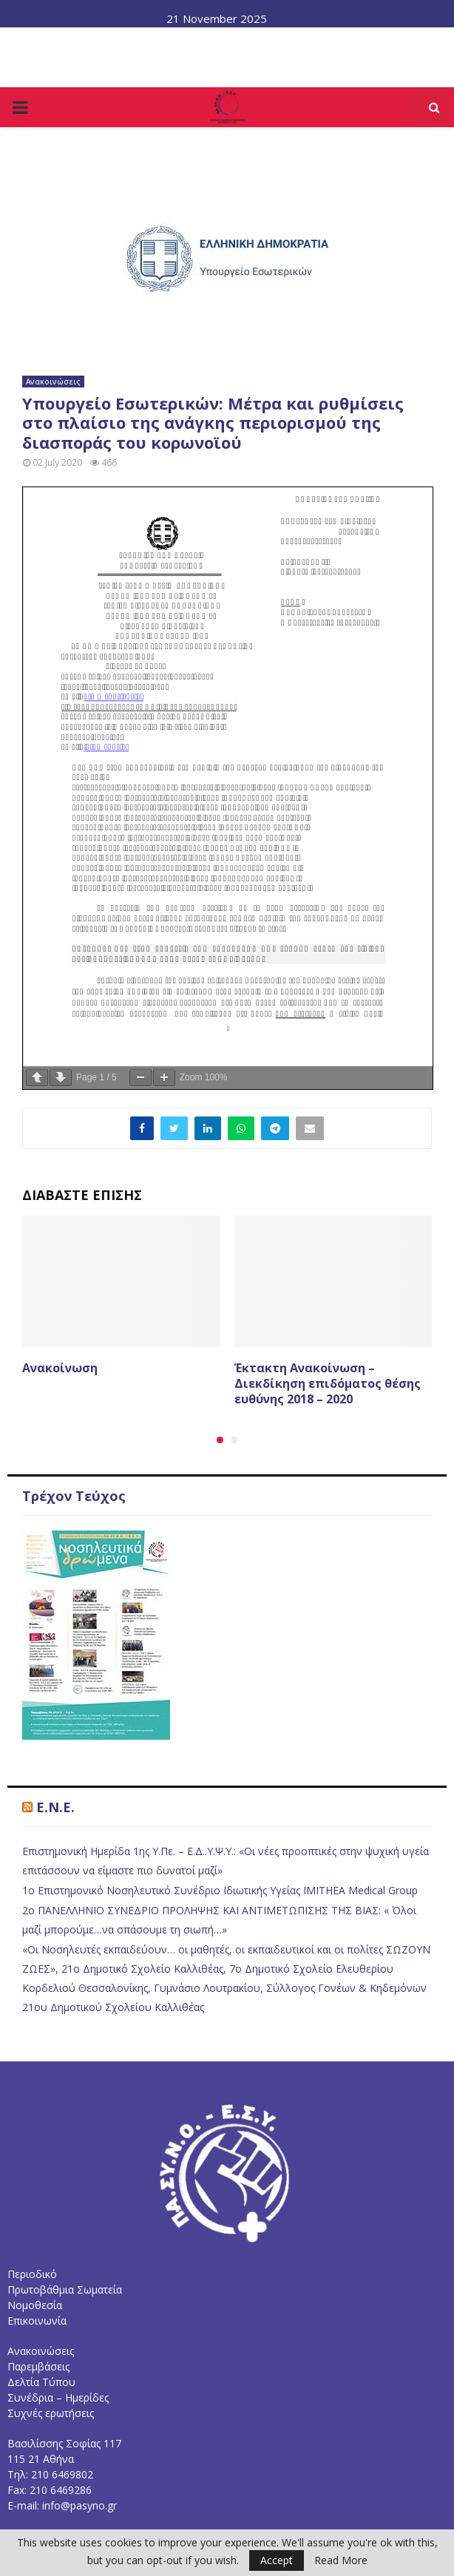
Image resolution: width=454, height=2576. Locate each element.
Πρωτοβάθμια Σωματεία (64, 2289)
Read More (340, 2560)
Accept (276, 2560)
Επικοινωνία (386, 40)
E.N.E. (55, 1807)
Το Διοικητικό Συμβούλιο (100, 40)
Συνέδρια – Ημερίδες (58, 2397)
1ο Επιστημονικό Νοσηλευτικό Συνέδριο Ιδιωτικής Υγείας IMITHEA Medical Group (220, 1890)
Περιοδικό (32, 2274)
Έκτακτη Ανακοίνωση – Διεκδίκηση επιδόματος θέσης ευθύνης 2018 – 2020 (327, 1383)
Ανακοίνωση (60, 1368)
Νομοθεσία (205, 40)
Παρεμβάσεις (38, 2366)
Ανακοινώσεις (53, 381)
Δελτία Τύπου (41, 2382)
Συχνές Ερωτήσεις (294, 40)
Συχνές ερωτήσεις (50, 2413)
